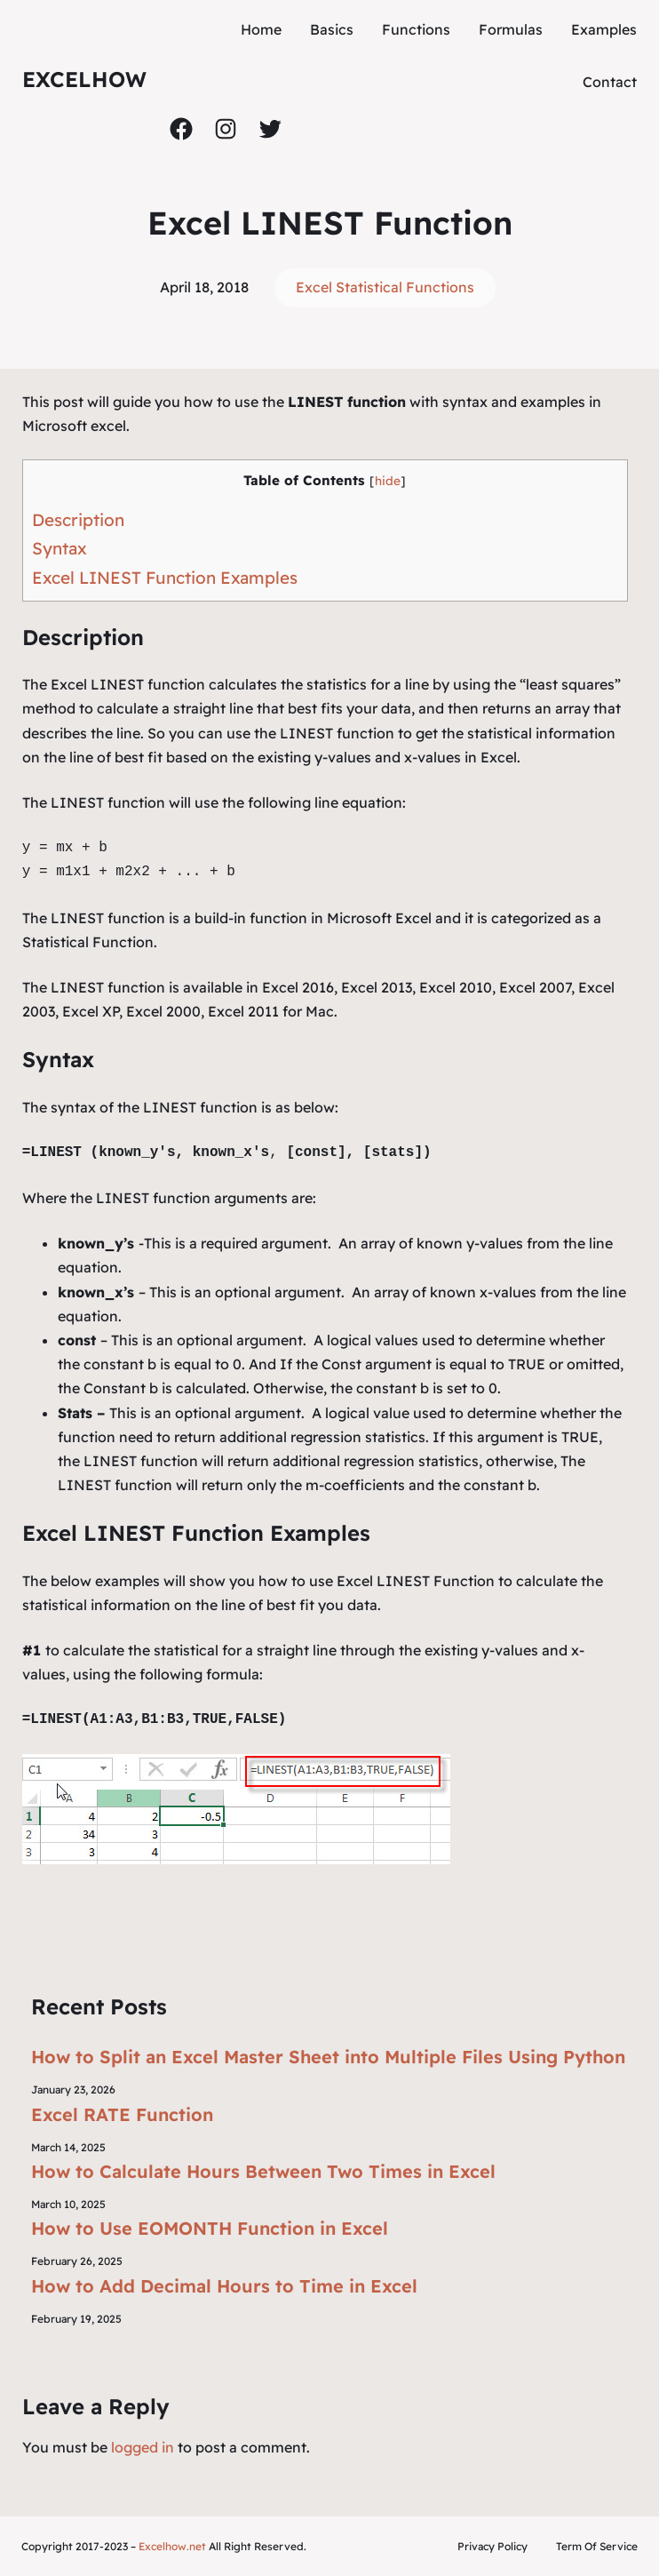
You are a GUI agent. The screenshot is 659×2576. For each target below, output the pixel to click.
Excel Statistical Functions (385, 287)
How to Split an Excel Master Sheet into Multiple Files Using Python (328, 2057)
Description (78, 519)
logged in (142, 2447)
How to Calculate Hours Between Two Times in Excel (263, 2171)
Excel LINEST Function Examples (165, 577)
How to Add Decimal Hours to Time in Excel (224, 2286)
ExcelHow (84, 79)
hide (388, 480)
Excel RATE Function (122, 2114)
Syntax (59, 548)
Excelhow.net (172, 2546)
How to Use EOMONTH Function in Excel (209, 2228)
